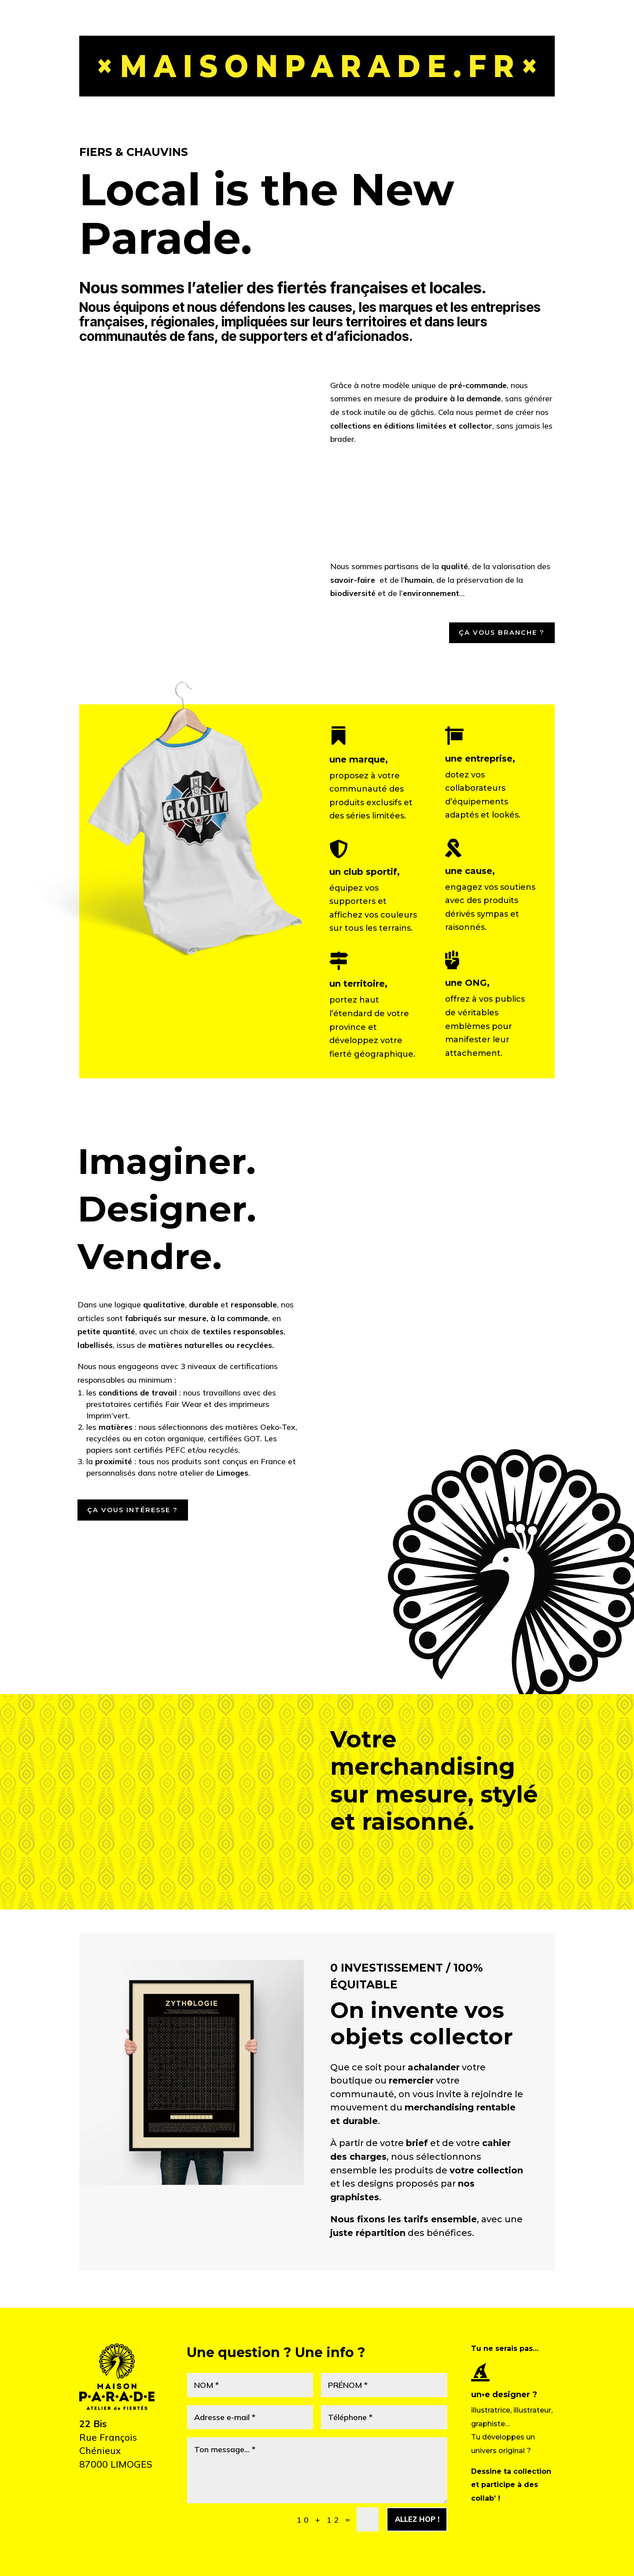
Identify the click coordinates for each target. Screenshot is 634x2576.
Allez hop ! (410, 2528)
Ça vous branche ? (495, 635)
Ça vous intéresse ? (140, 1516)
